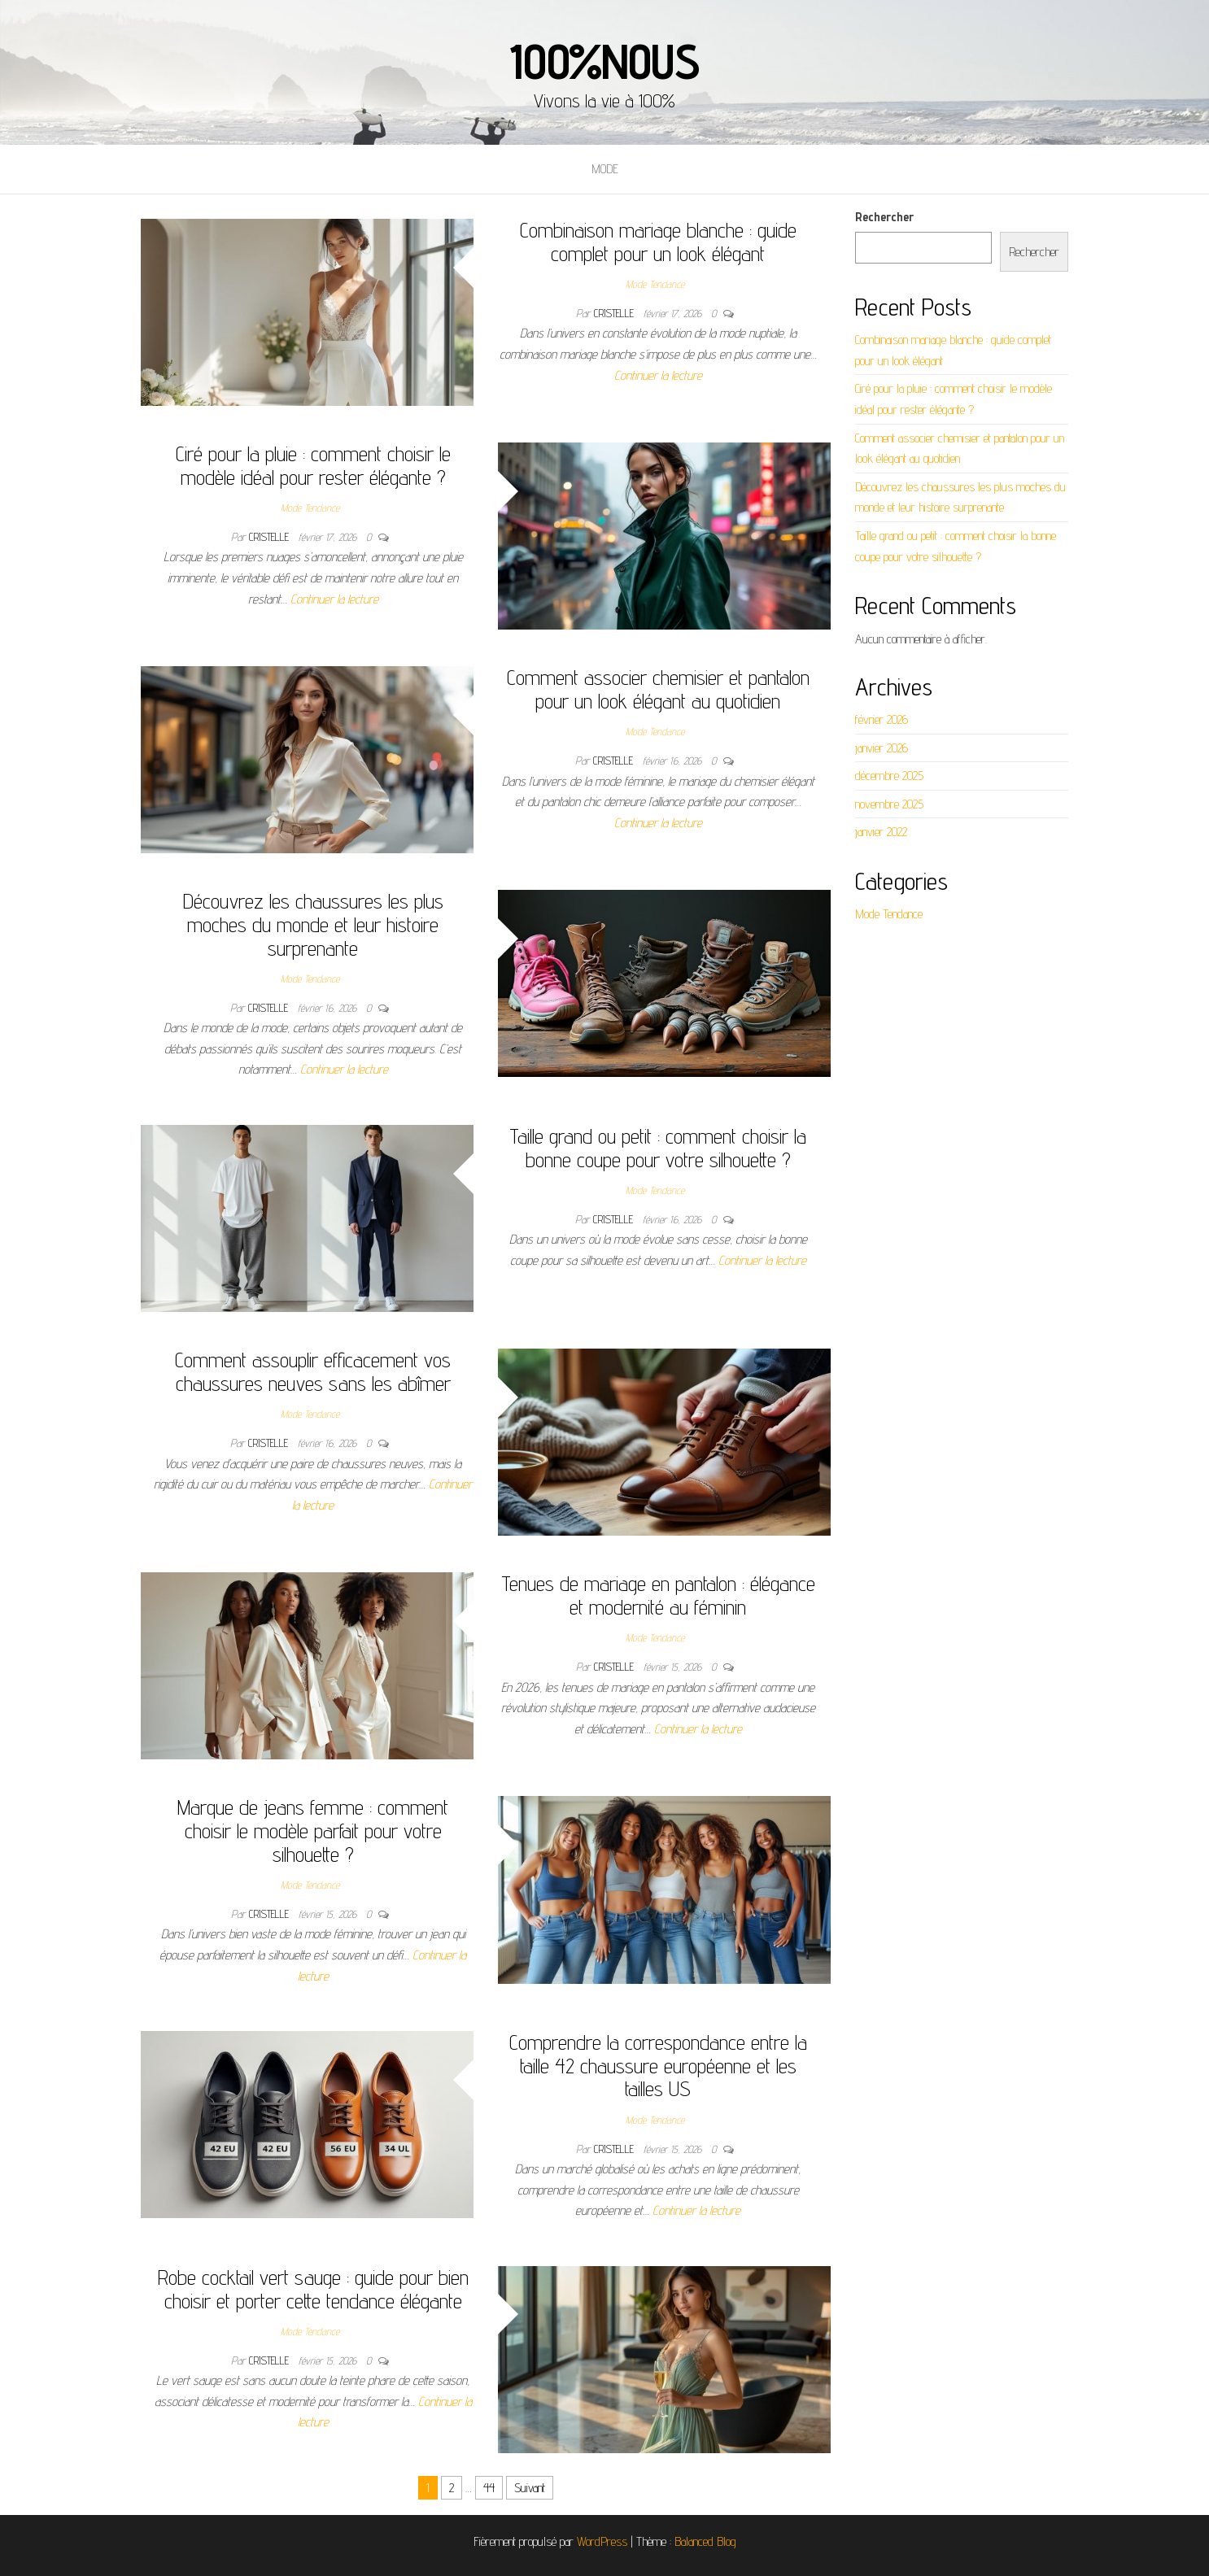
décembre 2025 (889, 775)
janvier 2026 (881, 748)
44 (489, 2487)
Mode (604, 169)
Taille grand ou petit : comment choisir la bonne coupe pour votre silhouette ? (657, 1147)
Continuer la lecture (658, 375)
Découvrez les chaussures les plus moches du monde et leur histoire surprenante (313, 924)
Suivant (529, 2487)
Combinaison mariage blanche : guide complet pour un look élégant (658, 241)
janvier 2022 (881, 831)
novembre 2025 (889, 804)
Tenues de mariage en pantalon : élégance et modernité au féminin (658, 1595)
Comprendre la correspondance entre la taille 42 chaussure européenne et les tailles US (658, 2065)
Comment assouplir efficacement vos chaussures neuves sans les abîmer (313, 1371)
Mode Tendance (655, 283)
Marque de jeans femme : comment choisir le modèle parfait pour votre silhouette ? (312, 1830)
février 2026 (881, 719)
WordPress (602, 2541)
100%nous (604, 61)
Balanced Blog (705, 2541)
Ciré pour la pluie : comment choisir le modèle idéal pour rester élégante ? (313, 465)
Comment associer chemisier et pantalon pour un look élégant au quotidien (658, 689)
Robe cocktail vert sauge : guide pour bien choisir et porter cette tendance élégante (313, 2288)
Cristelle (615, 313)
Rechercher (884, 216)
